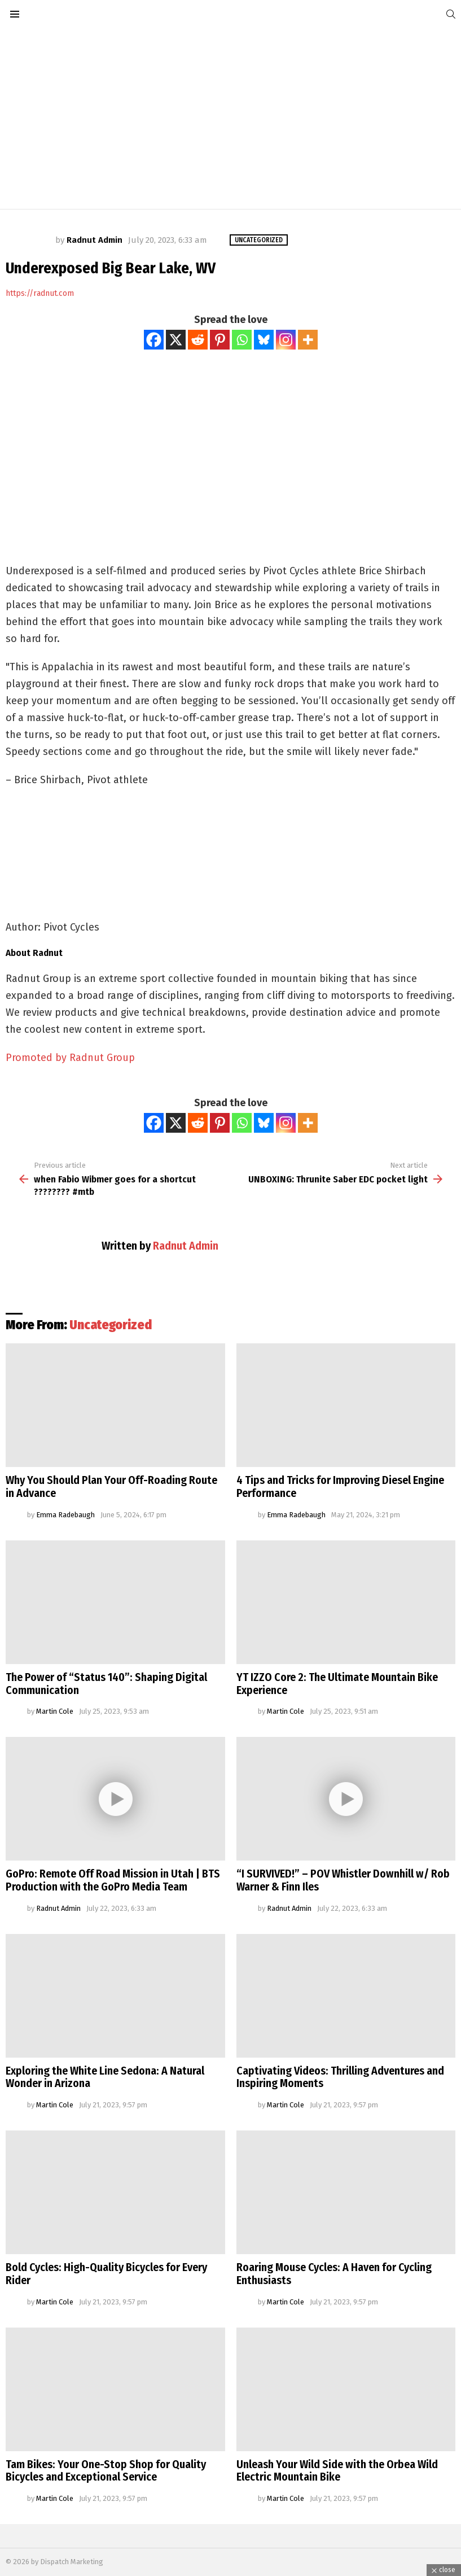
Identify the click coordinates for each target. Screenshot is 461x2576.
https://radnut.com (40, 293)
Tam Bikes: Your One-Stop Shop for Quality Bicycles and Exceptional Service (106, 2470)
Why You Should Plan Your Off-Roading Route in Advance (111, 1486)
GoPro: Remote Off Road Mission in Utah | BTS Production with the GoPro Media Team (113, 1880)
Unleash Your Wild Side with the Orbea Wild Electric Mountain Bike (337, 2470)
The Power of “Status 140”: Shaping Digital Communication (106, 1683)
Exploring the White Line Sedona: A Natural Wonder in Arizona (105, 2077)
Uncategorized (110, 1325)
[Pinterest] (220, 340)
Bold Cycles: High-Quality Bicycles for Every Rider (106, 2273)
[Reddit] (198, 340)
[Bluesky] (264, 340)
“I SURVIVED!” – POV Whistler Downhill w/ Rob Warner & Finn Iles (343, 1880)
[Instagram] (286, 340)
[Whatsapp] (242, 340)
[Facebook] (154, 340)
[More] (308, 340)
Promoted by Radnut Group (70, 1057)
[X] (176, 340)
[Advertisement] (230, 119)
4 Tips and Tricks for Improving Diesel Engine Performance (340, 1486)
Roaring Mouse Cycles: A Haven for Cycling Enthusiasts (334, 2273)
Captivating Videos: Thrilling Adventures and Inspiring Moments (340, 2077)
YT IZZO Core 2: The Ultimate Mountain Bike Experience (337, 1683)
